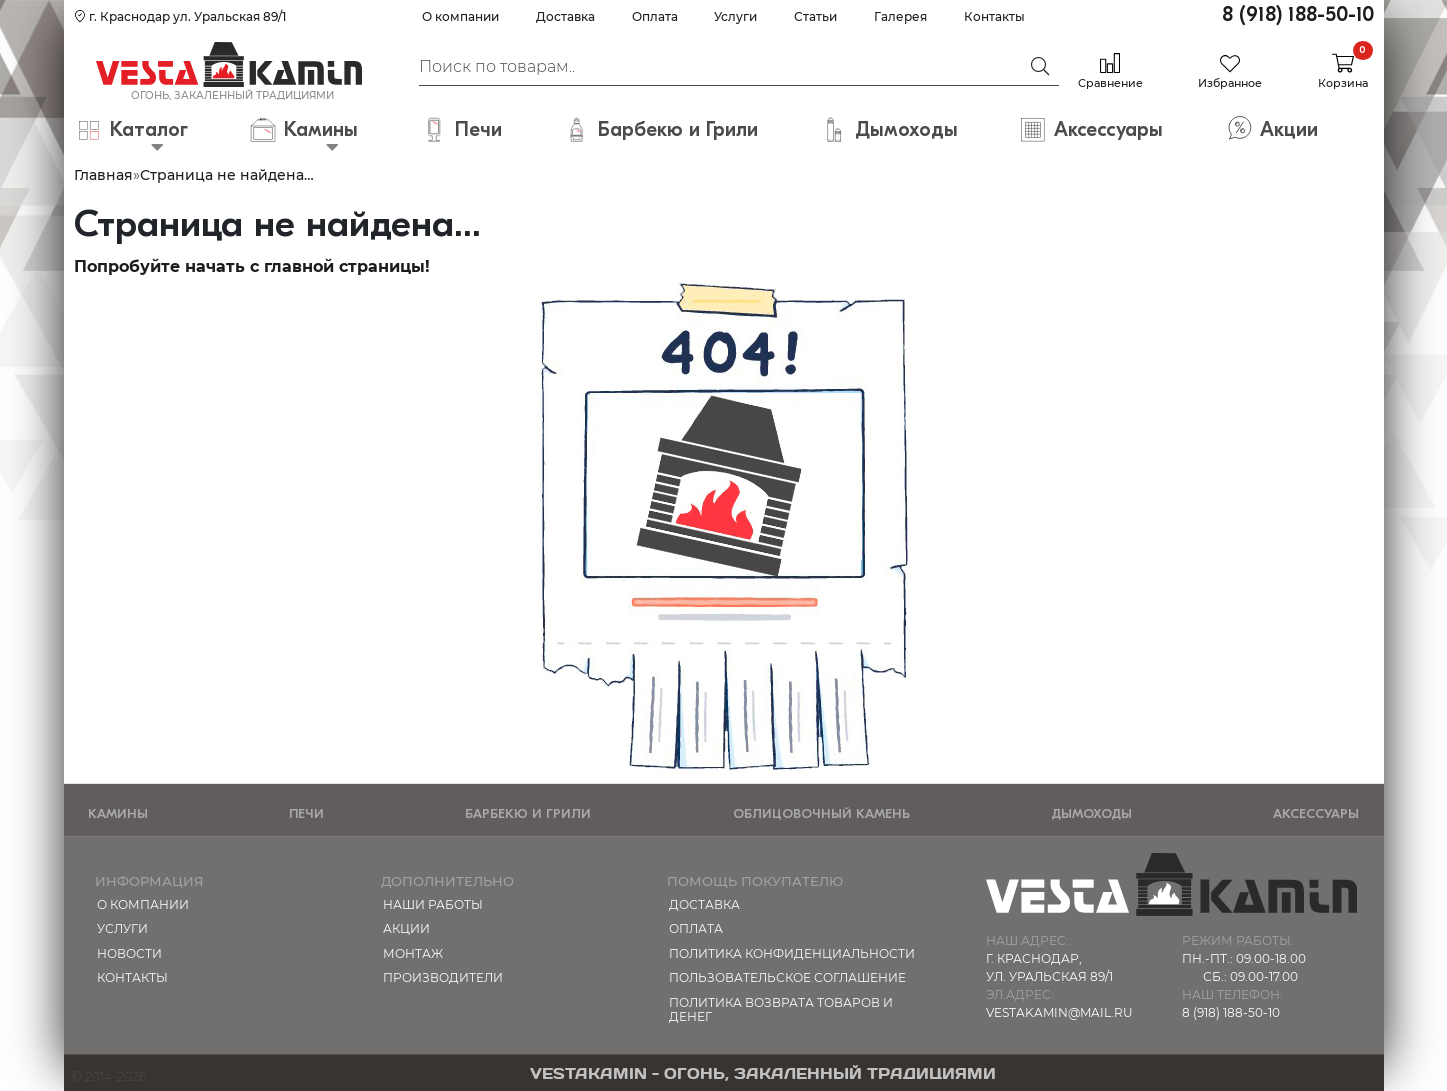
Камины (118, 813)
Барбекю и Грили (528, 813)
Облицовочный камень (821, 813)
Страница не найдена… (227, 175)
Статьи (815, 16)
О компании (460, 16)
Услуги (735, 16)
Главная (103, 175)
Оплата (655, 16)
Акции (406, 928)
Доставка (565, 16)
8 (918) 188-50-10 (1298, 14)
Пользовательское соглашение (787, 977)
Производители (443, 977)
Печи (306, 813)
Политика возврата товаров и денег (781, 1009)
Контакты (994, 16)
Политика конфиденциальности (792, 953)
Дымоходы (1091, 813)
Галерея (900, 16)
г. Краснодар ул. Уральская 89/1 (180, 16)
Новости (129, 953)
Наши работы (433, 904)
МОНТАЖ (413, 953)
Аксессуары (1316, 813)
